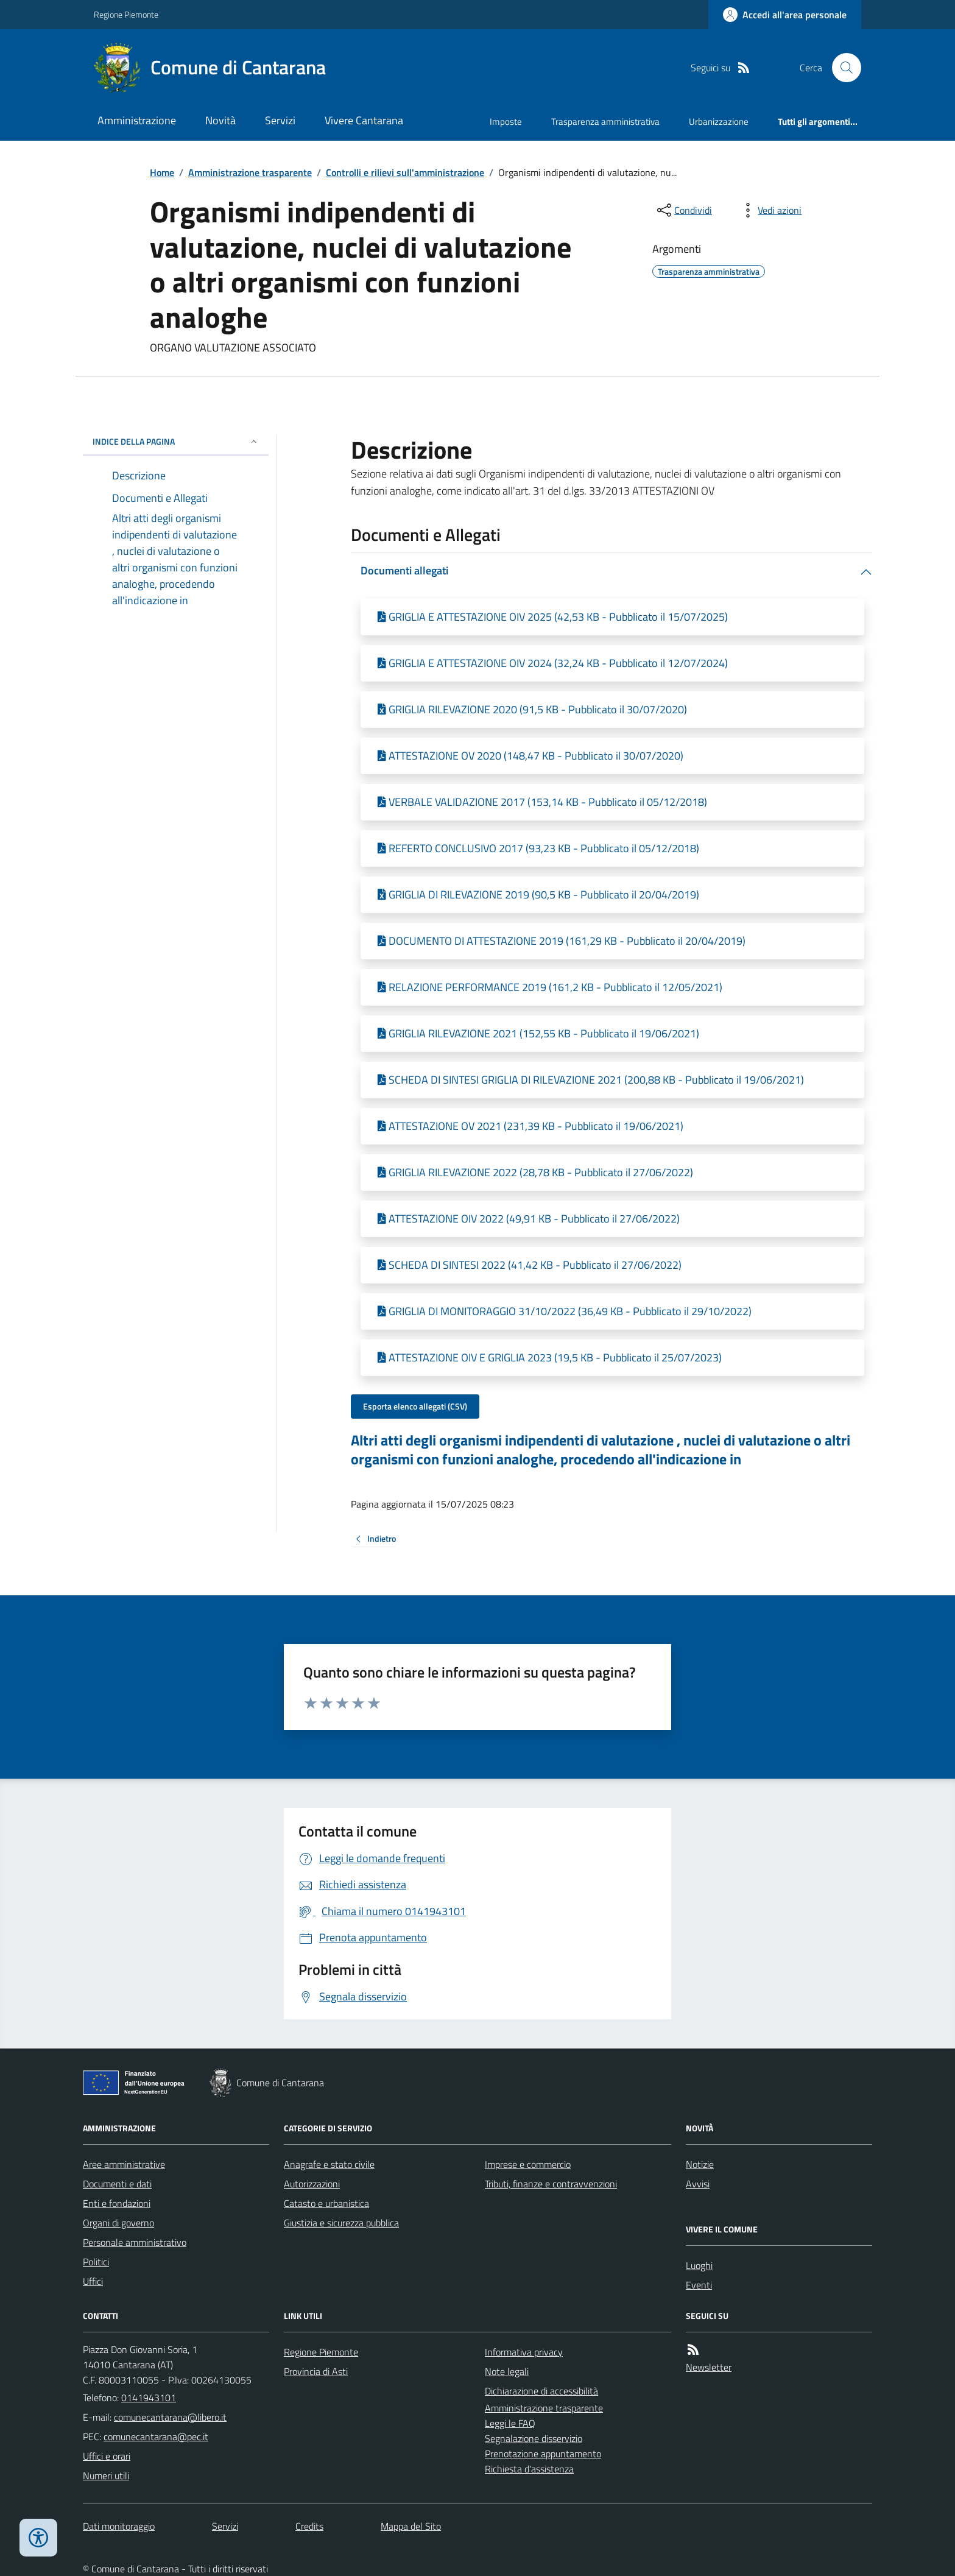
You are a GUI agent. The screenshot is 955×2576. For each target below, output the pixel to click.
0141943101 (148, 2397)
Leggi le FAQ (510, 2423)
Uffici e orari (106, 2456)
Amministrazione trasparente (250, 172)
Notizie (700, 2164)
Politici (96, 2261)
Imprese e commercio (528, 2164)
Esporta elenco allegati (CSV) (415, 1406)
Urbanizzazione (719, 122)
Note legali (507, 2371)
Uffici (93, 2281)
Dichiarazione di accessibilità (541, 2391)
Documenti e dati (117, 2183)
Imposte (506, 122)
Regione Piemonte (126, 14)
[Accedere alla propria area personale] (784, 14)
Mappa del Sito (411, 2526)
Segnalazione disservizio (533, 2438)
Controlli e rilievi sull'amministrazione (405, 172)
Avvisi (698, 2183)
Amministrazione (136, 120)
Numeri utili (106, 2475)
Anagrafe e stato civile (329, 2164)
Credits (309, 2526)
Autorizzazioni (312, 2183)
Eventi (699, 2285)
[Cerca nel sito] (841, 67)
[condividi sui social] (683, 210)
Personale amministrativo (134, 2242)
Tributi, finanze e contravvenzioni (551, 2183)
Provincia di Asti (316, 2371)
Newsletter (708, 2367)
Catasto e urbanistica (326, 2203)
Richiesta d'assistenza (529, 2468)
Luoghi (699, 2265)
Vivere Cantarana (364, 120)
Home (162, 172)
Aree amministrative (124, 2164)
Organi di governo (118, 2222)
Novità (220, 120)
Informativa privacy (524, 2352)
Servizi (280, 120)
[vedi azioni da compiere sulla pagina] (770, 210)
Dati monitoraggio (119, 2526)
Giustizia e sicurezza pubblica (341, 2222)
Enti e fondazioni (116, 2203)
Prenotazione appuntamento (543, 2453)
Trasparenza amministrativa (605, 122)
